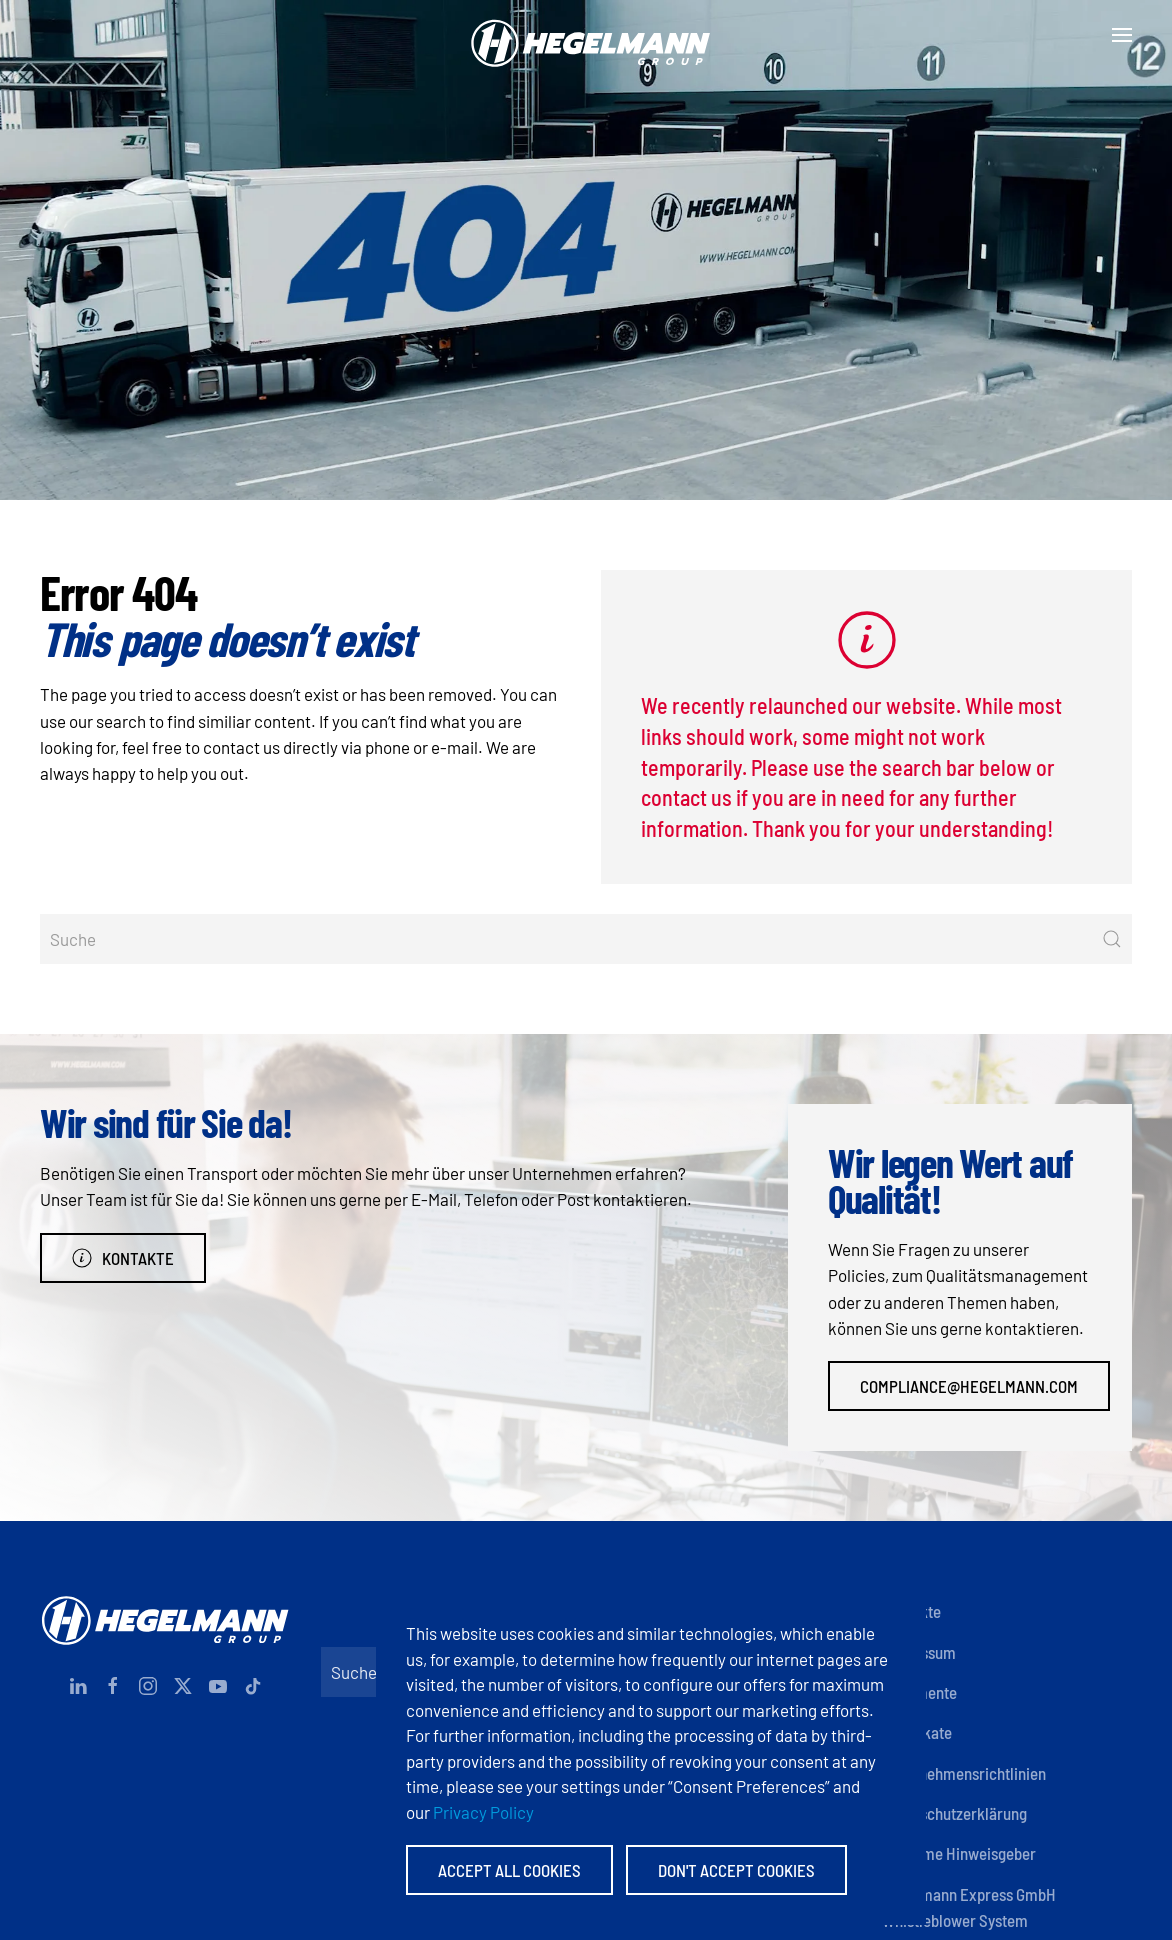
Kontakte (123, 1258)
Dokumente (919, 1692)
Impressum (919, 1652)
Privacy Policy (483, 1812)
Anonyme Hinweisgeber (959, 1853)
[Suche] (586, 939)
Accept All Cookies (509, 1870)
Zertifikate (917, 1732)
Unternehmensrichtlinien (964, 1773)
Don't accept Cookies (736, 1870)
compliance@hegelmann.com (969, 1386)
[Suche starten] (1112, 939)
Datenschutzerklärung (954, 1813)
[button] (1122, 35)
